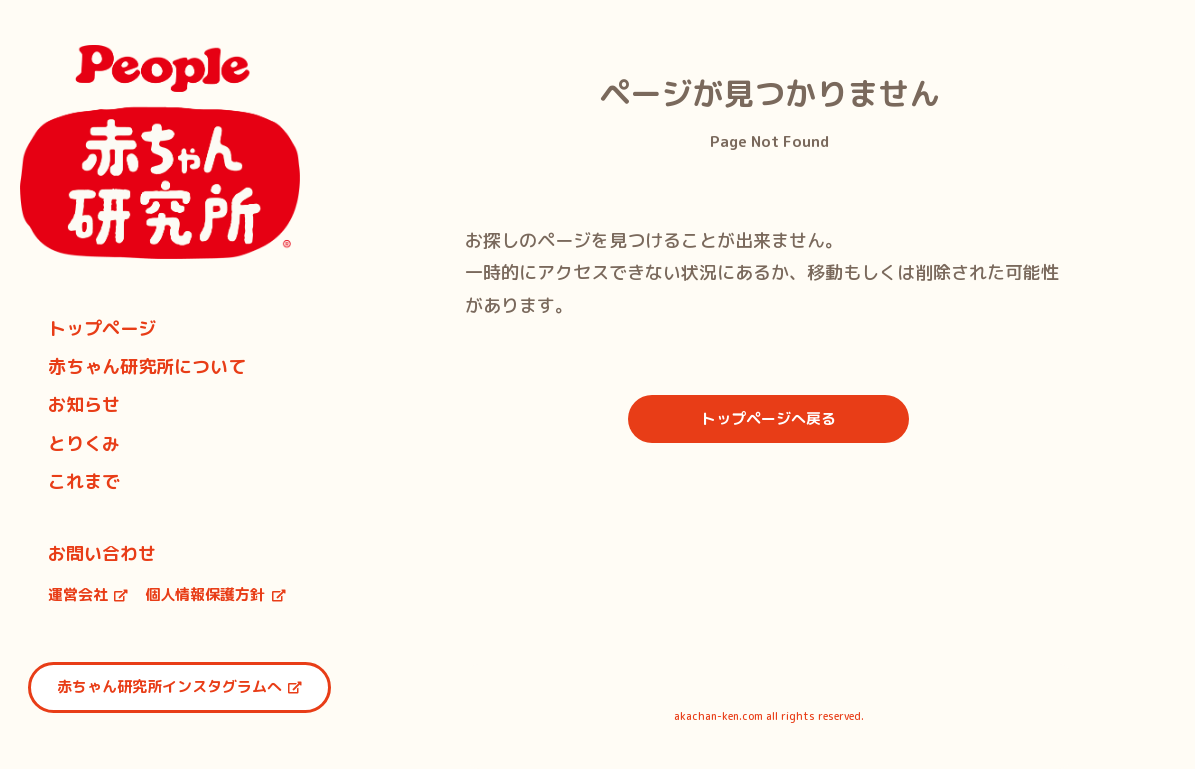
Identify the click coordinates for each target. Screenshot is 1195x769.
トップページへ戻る (768, 418)
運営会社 (88, 594)
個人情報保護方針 (215, 594)
